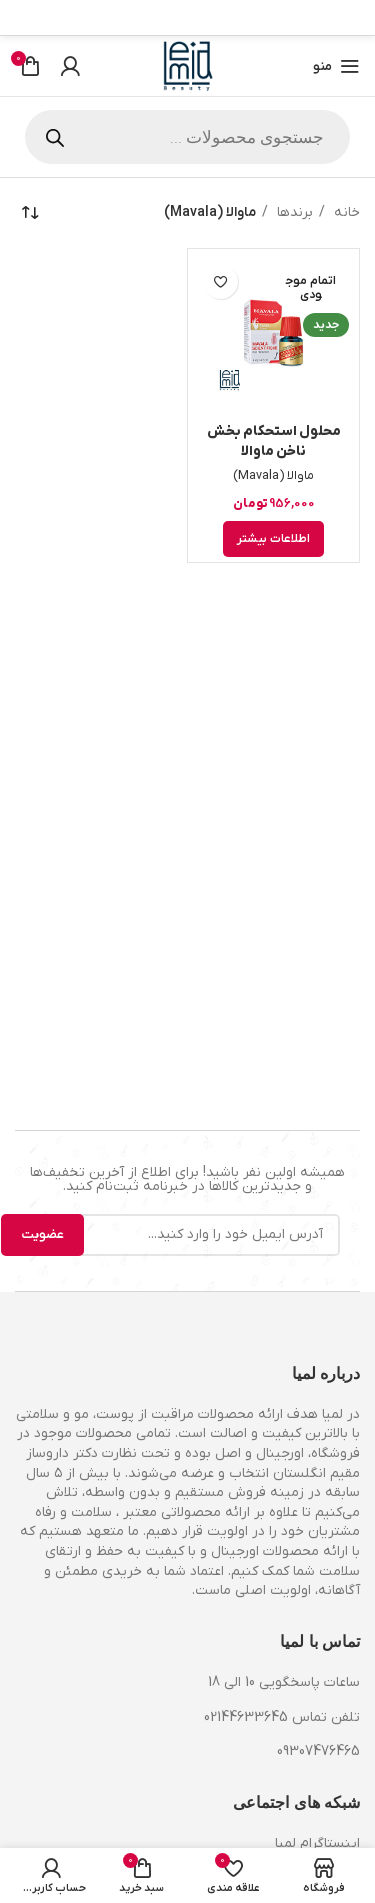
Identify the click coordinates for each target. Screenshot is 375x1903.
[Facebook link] (349, 18)
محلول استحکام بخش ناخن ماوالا (274, 441)
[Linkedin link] (275, 18)
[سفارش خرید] (30, 213)
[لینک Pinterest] (300, 18)
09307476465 (318, 1751)
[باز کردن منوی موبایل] (336, 66)
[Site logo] (188, 65)
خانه (345, 212)
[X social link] (326, 18)
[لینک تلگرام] (250, 18)
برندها (293, 212)
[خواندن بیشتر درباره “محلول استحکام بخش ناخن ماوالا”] (273, 539)
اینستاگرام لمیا (317, 1843)
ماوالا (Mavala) (273, 476)
